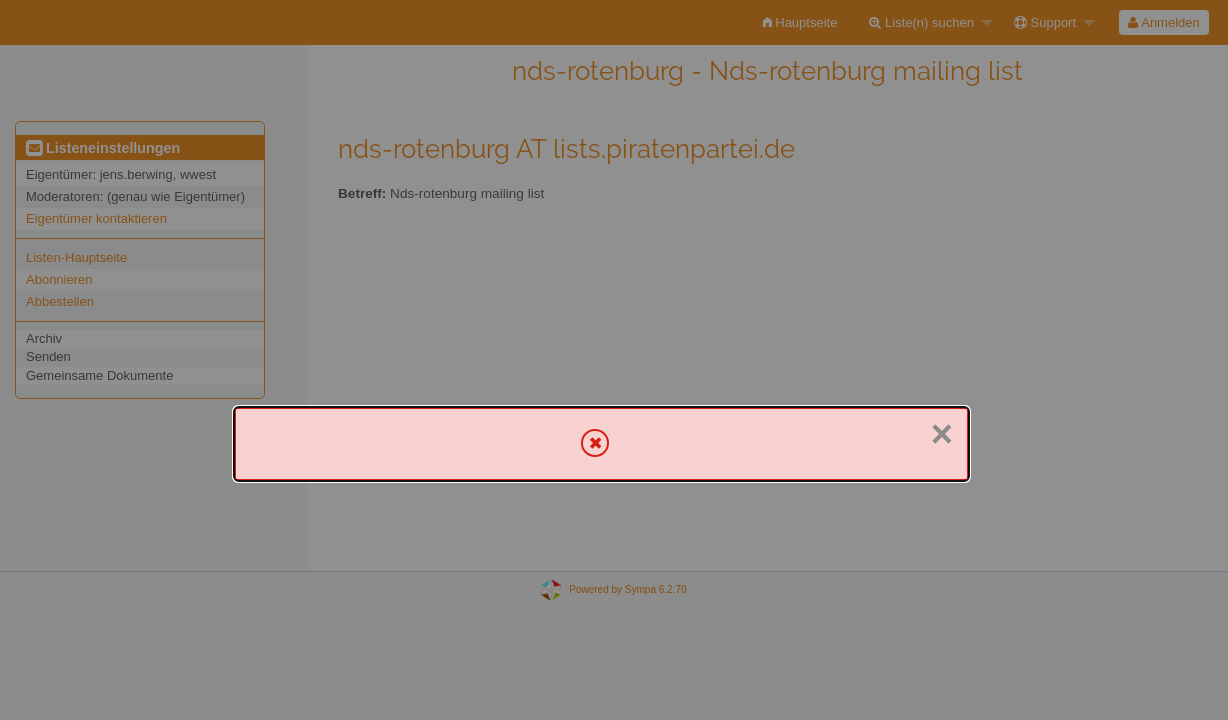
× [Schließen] (942, 434)
